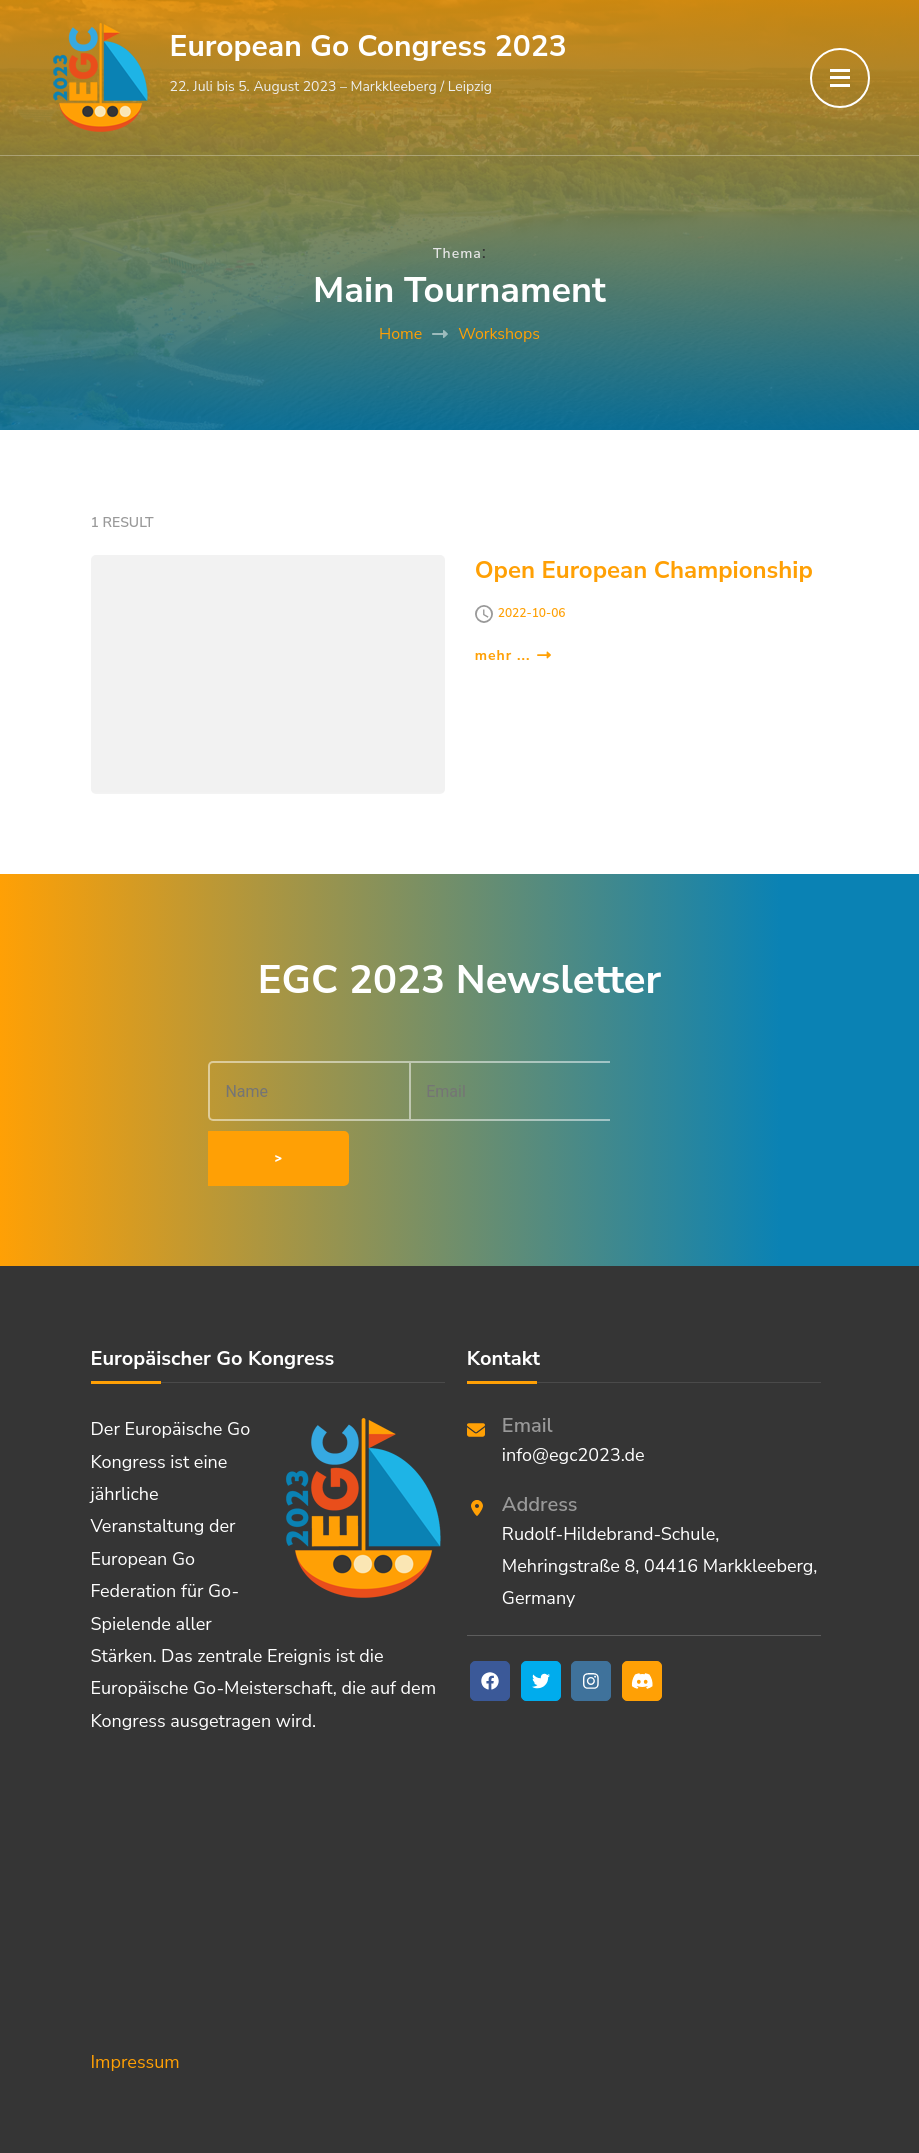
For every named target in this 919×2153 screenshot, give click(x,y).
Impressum (135, 1997)
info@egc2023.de (573, 1390)
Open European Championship (644, 570)
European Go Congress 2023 (368, 46)
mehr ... (513, 655)
